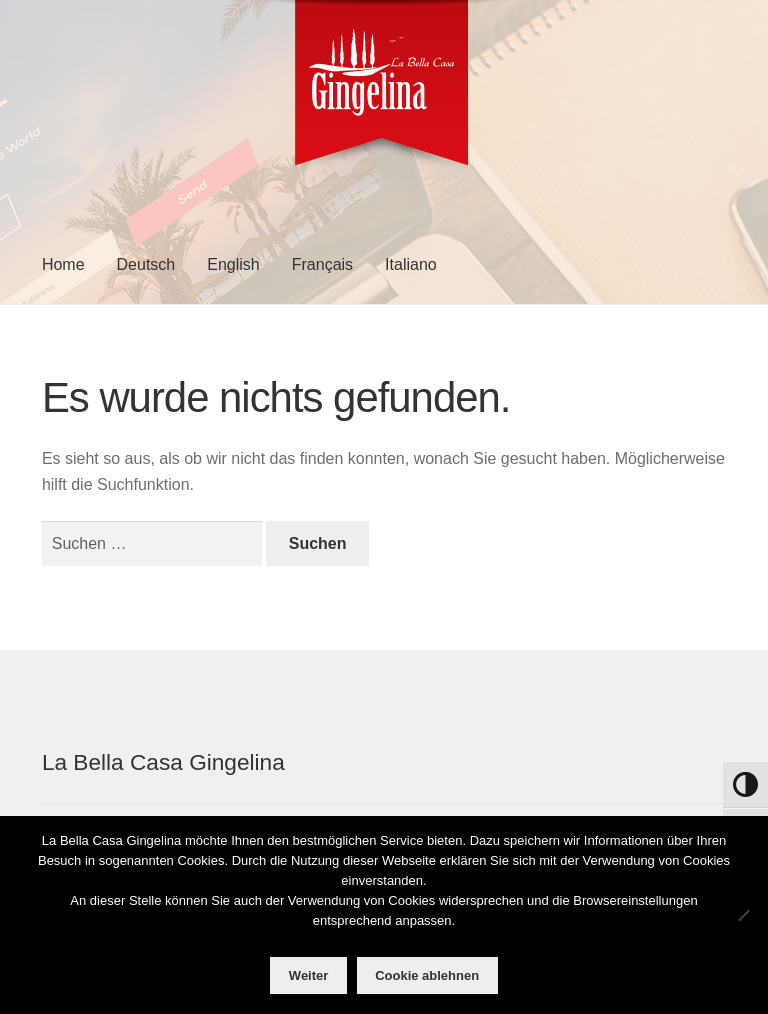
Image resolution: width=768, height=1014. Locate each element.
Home (63, 264)
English (233, 264)
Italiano (411, 264)
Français (322, 264)
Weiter (309, 975)
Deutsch (146, 264)
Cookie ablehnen (427, 975)
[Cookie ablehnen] (743, 915)
